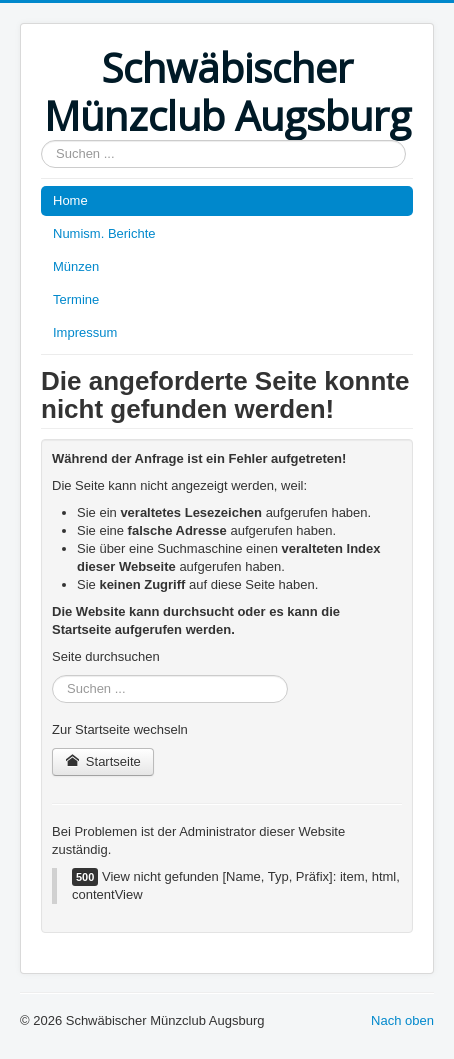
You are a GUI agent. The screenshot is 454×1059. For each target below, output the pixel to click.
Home (70, 200)
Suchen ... (41, 140)
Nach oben (402, 1020)
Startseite (103, 761)
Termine (76, 299)
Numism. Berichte (104, 233)
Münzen (76, 266)
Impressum (85, 332)
